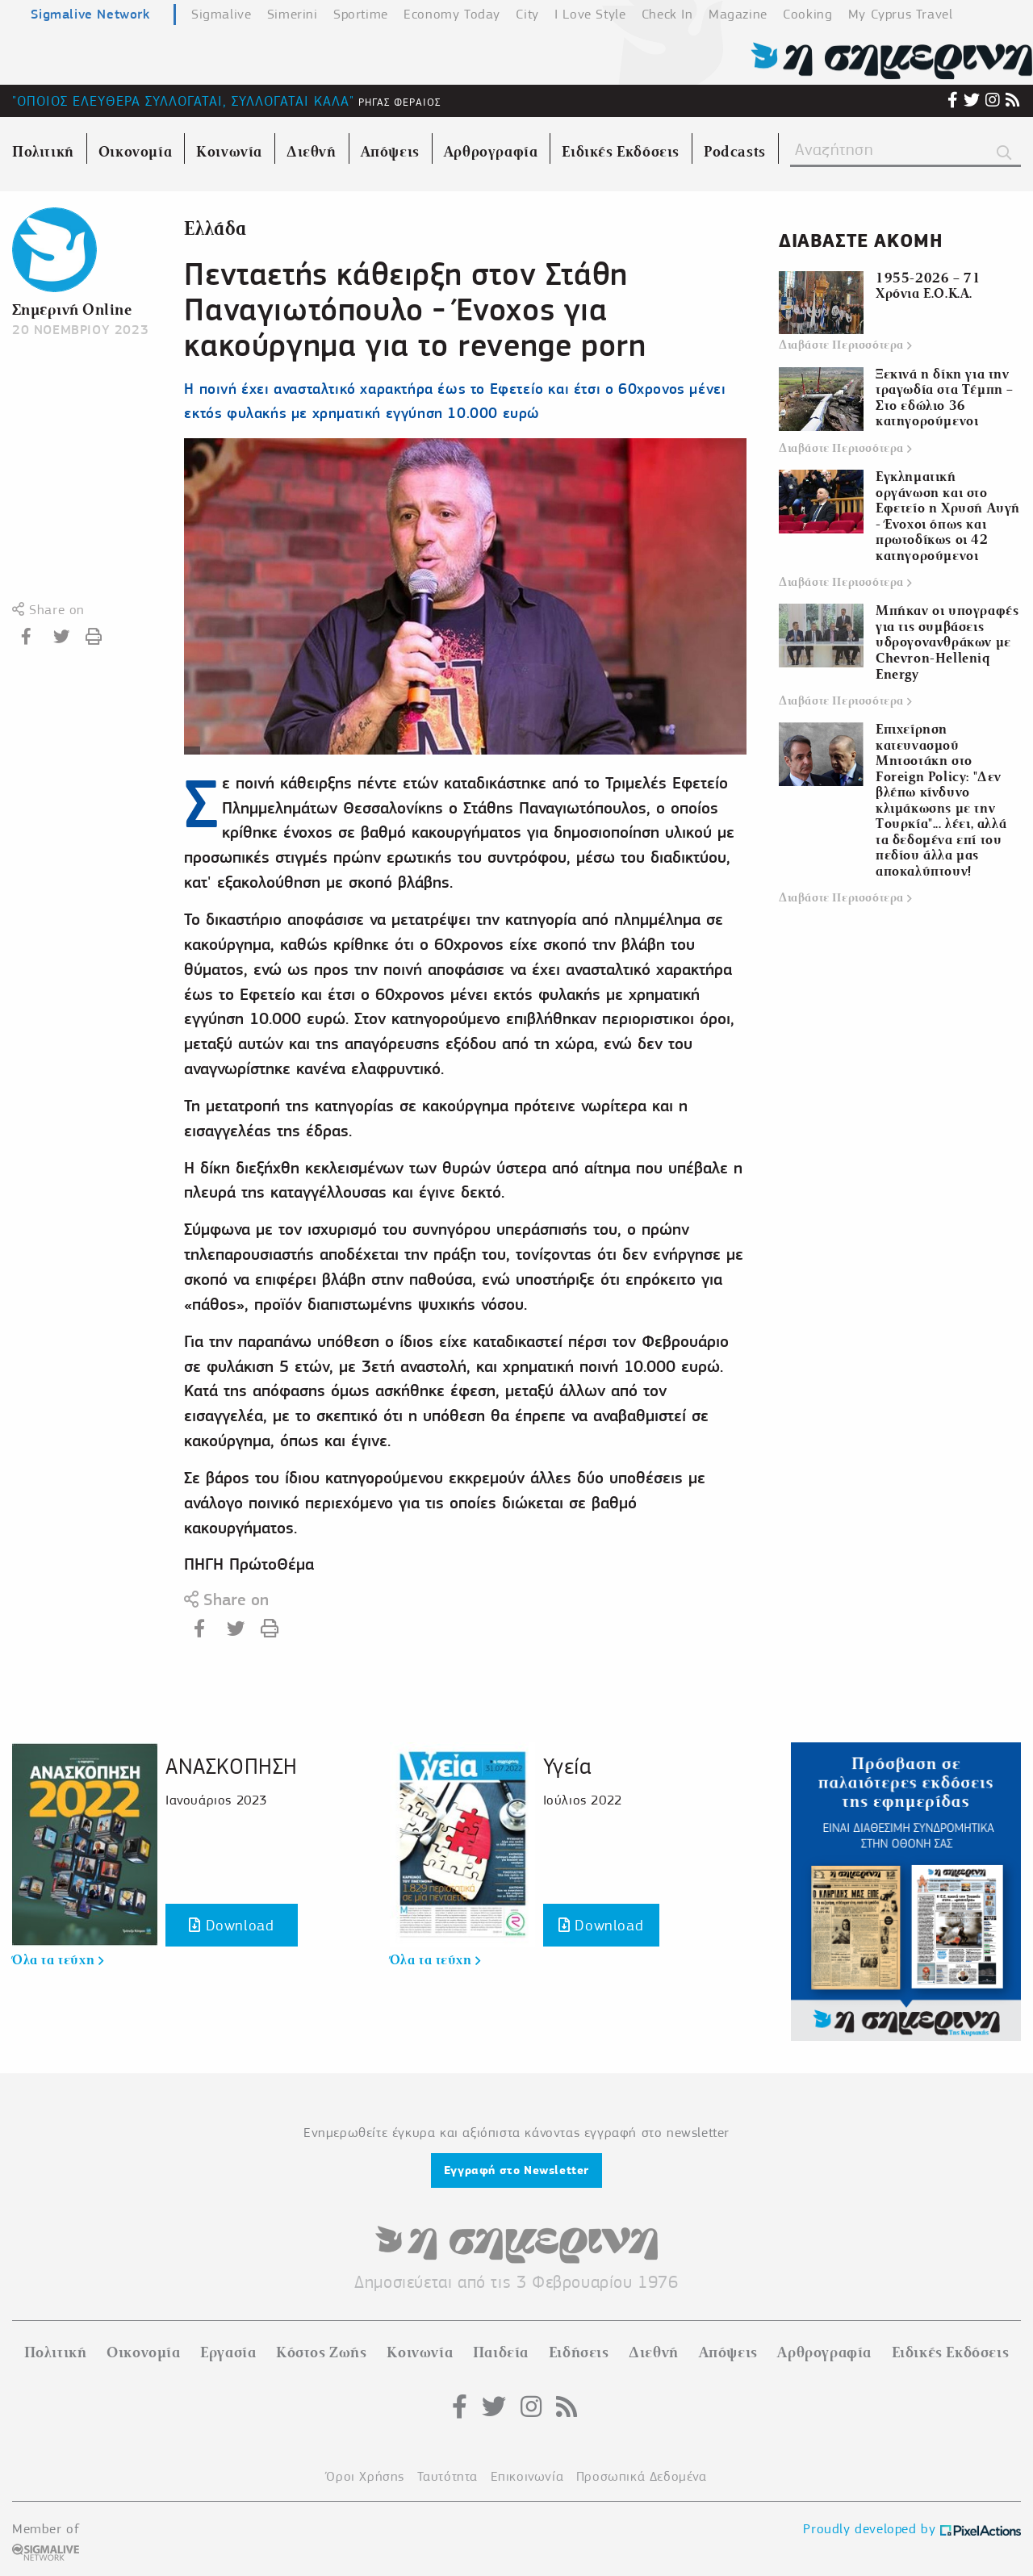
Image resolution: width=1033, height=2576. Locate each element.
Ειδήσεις (579, 2352)
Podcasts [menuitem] (735, 152)
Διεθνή (654, 2352)
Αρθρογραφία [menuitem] (491, 152)
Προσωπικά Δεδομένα (641, 2476)
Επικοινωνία (527, 2476)
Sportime (360, 14)
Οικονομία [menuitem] (135, 152)
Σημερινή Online (72, 309)
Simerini (292, 14)
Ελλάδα (215, 229)
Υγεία (567, 1766)
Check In (667, 14)
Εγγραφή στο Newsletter (516, 2170)
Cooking (807, 14)
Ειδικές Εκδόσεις (951, 2352)
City (527, 14)
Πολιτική (55, 2352)
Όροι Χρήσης (365, 2476)
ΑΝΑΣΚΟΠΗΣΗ (231, 1766)
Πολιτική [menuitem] (43, 152)
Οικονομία (143, 2352)
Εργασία (228, 2352)
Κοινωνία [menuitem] (229, 152)
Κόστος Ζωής (321, 2352)
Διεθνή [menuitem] (311, 152)
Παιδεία (501, 2352)
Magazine (738, 14)
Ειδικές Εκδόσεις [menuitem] (621, 152)
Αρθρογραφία (824, 2352)
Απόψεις (728, 2352)
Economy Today (452, 14)
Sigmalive (221, 14)
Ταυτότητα (447, 2476)
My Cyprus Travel (900, 14)
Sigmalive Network (90, 14)
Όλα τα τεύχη (57, 1960)
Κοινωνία (420, 2352)
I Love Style (589, 14)
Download (231, 1925)
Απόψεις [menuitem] (390, 152)
